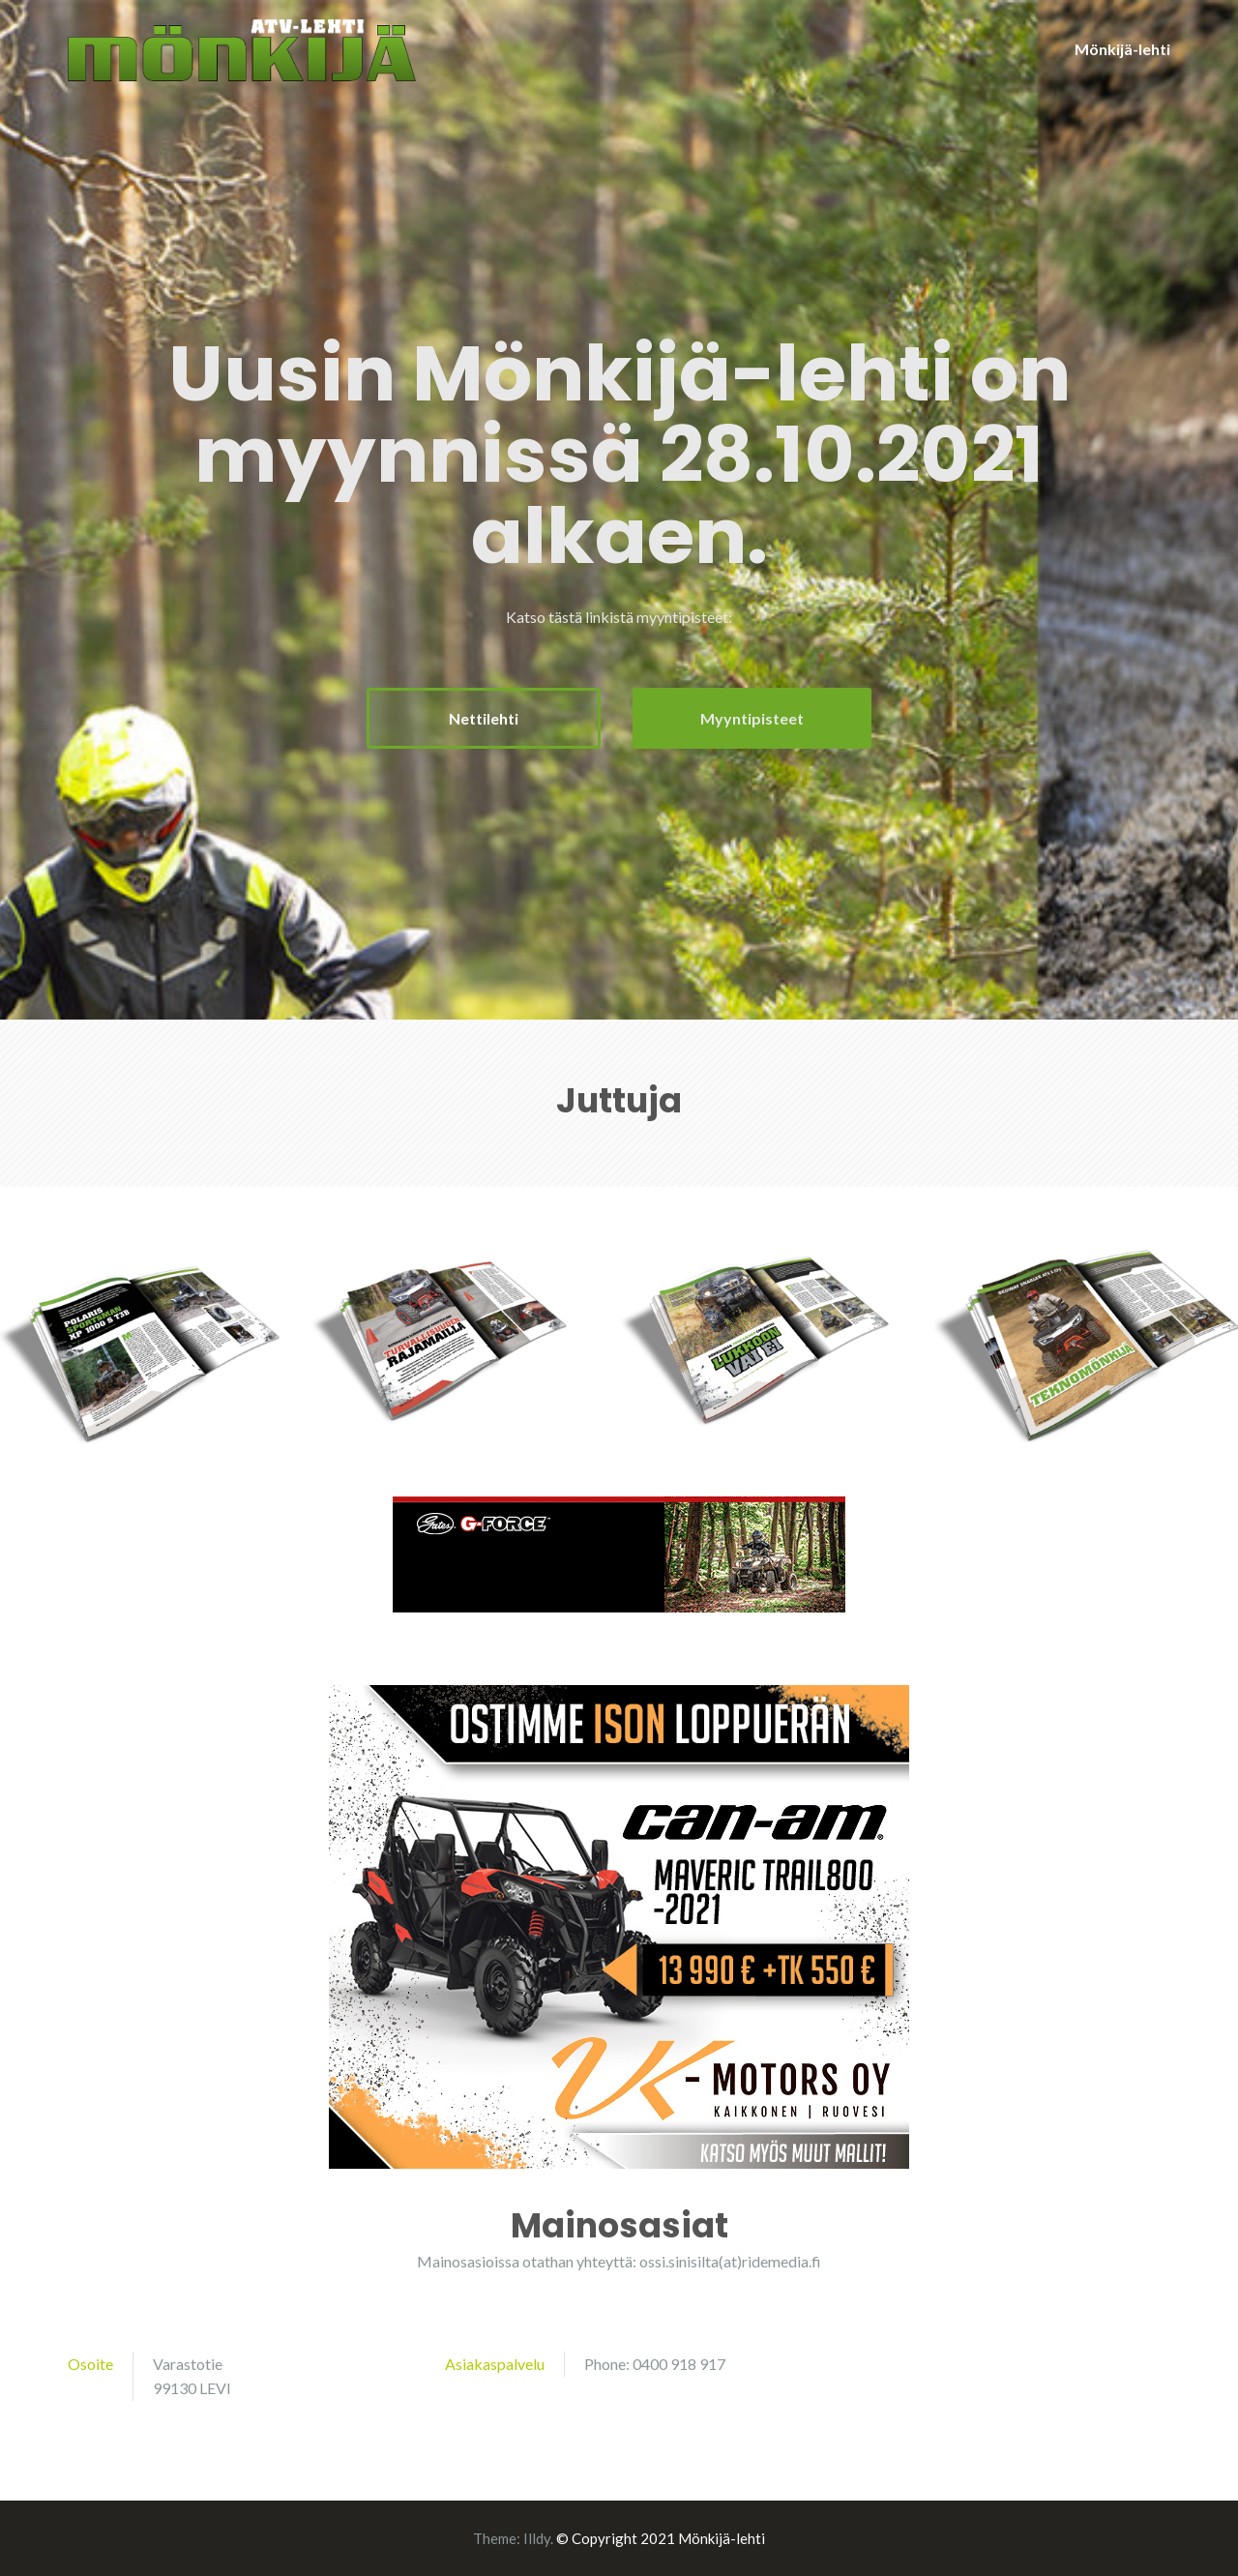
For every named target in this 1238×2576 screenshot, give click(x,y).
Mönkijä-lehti (1122, 49)
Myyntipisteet (752, 718)
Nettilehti (483, 718)
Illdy (536, 2538)
